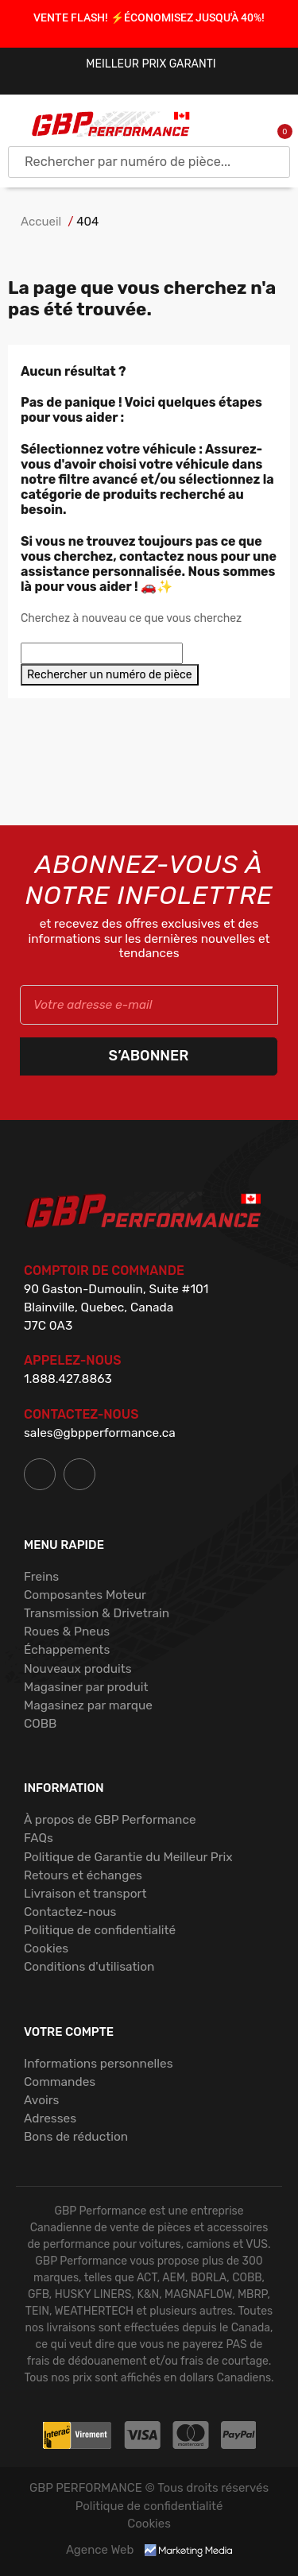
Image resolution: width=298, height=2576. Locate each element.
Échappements (67, 1650)
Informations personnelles (98, 2064)
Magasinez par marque (88, 1705)
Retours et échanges (83, 1875)
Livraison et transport (85, 1894)
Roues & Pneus (67, 1631)
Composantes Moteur (85, 1595)
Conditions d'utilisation (89, 1967)
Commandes (59, 2082)
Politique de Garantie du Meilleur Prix (128, 1857)
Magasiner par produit (86, 1687)
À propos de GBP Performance (110, 1820)
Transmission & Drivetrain (96, 1613)
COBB (40, 1724)
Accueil (41, 221)
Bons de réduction (76, 2137)
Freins (41, 1577)
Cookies (46, 1948)
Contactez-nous (70, 1912)
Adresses (50, 2118)
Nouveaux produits (78, 1669)
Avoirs (41, 2100)
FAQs (38, 1838)
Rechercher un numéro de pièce (109, 675)
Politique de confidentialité (100, 1930)
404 (87, 221)
